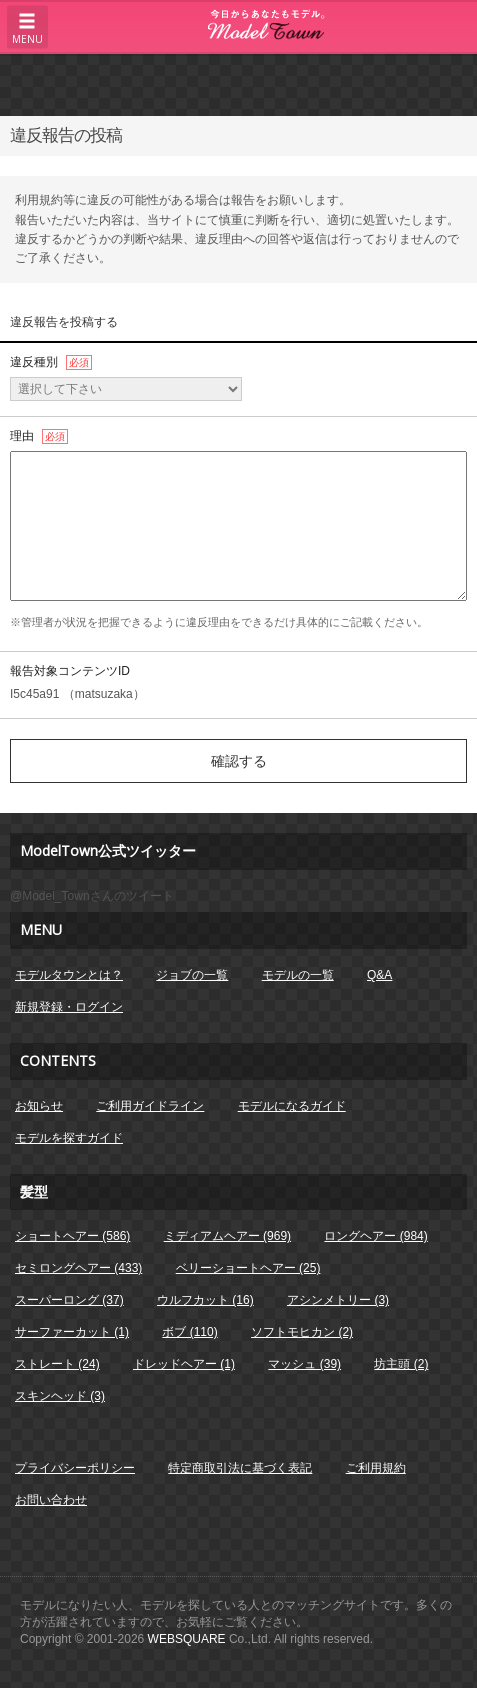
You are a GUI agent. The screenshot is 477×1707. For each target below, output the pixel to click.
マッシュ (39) (304, 1364)
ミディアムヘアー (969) (227, 1236)
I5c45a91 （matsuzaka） (77, 694)
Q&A (379, 975)
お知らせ (39, 1106)
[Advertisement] (239, 84)
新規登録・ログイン (69, 1007)
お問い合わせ (51, 1500)
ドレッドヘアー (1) (184, 1364)
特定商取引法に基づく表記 (240, 1468)
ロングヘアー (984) (375, 1236)
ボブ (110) (189, 1332)
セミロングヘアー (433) (78, 1268)
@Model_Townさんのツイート (92, 896)
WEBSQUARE (187, 1639)
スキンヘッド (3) (60, 1396)
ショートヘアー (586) (72, 1236)
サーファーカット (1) (72, 1332)
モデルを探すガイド (69, 1138)
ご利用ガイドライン (150, 1106)
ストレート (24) (57, 1364)
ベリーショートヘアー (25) (248, 1268)
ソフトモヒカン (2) (302, 1332)
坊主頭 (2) (401, 1364)
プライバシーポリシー (75, 1468)
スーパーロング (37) (69, 1300)
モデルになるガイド (292, 1106)
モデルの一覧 (298, 975)
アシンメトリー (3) (338, 1300)
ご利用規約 (376, 1468)
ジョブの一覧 (192, 975)
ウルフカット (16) (205, 1300)
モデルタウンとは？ (69, 975)
